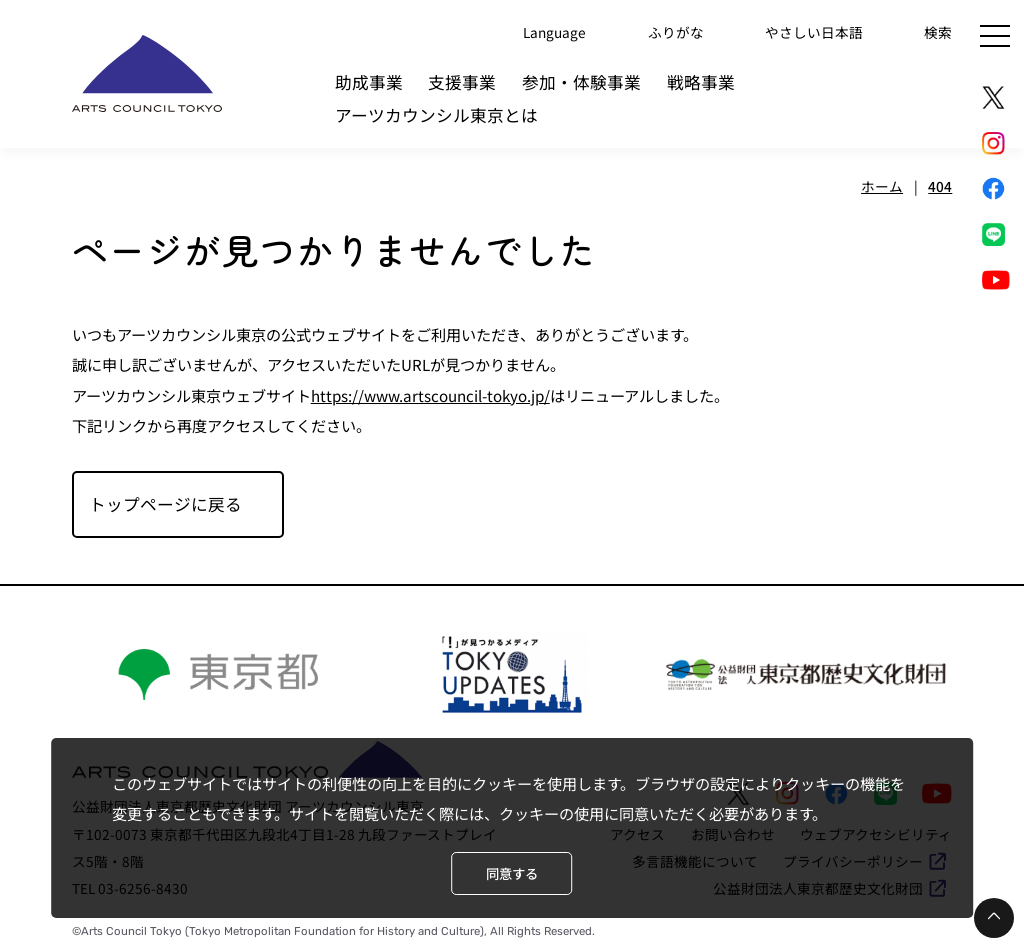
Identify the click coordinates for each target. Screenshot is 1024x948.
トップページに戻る (165, 504)
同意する (512, 873)
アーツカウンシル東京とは (436, 115)
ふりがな (676, 31)
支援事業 (462, 82)
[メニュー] (995, 36)
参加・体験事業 (581, 82)
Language (554, 31)
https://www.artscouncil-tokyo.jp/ (430, 395)
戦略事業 (701, 82)
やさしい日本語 (814, 31)
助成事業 (369, 82)
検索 (938, 31)
